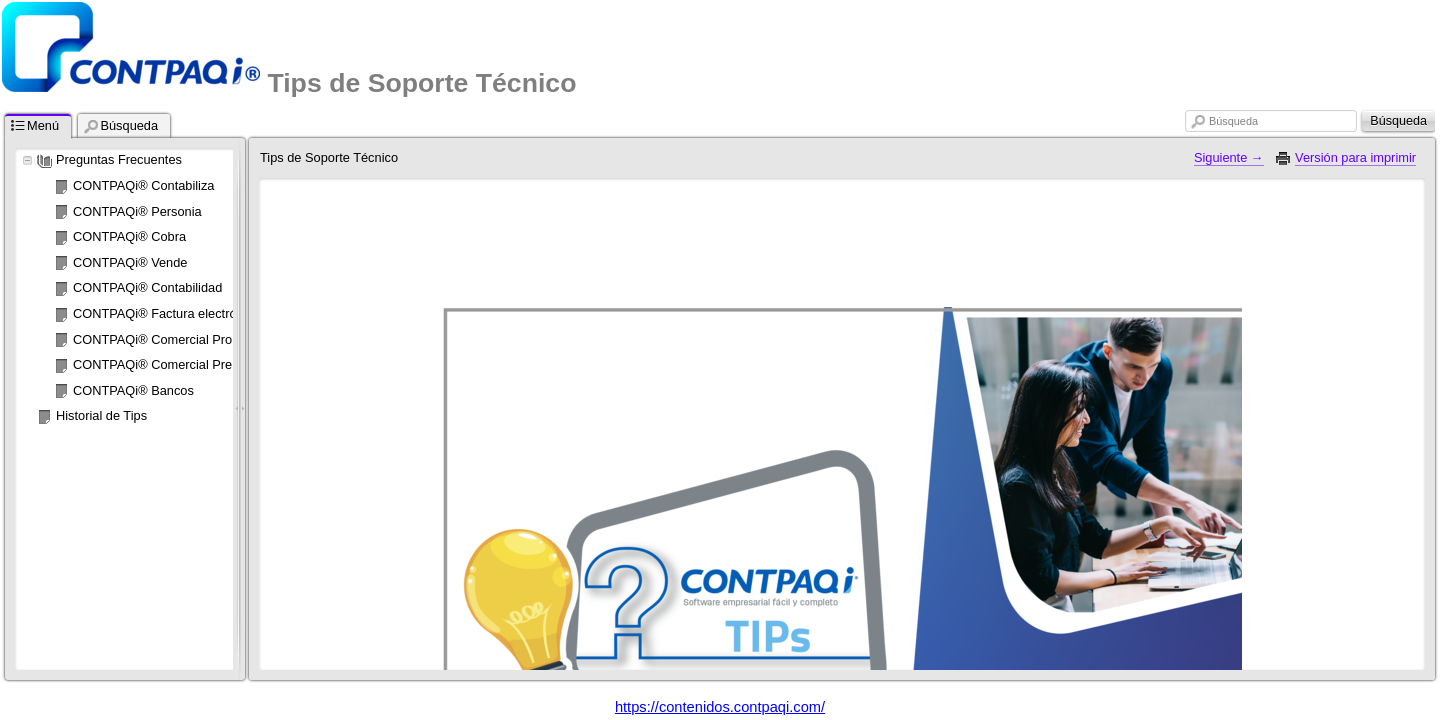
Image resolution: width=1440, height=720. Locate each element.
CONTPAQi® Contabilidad (147, 287)
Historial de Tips (101, 415)
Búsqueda (1233, 121)
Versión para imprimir (1355, 157)
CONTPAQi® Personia (137, 211)
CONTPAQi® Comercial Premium (168, 364)
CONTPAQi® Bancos (133, 390)
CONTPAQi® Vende (130, 262)
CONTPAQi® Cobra (129, 236)
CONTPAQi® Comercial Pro (152, 339)
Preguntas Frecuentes (119, 159)
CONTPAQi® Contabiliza (143, 185)
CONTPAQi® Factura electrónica (166, 313)
